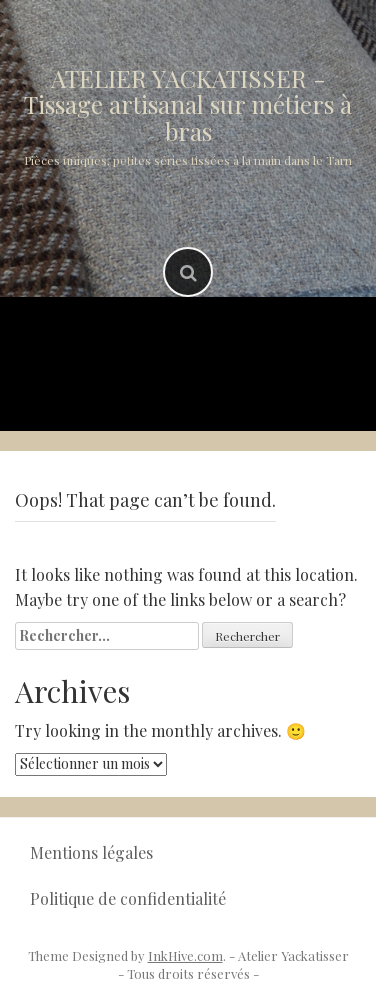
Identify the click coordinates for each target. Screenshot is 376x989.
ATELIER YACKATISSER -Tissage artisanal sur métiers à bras (188, 104)
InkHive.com (185, 955)
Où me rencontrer (136, 389)
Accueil (134, 337)
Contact (284, 389)
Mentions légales (91, 852)
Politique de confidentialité (128, 898)
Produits (238, 337)
